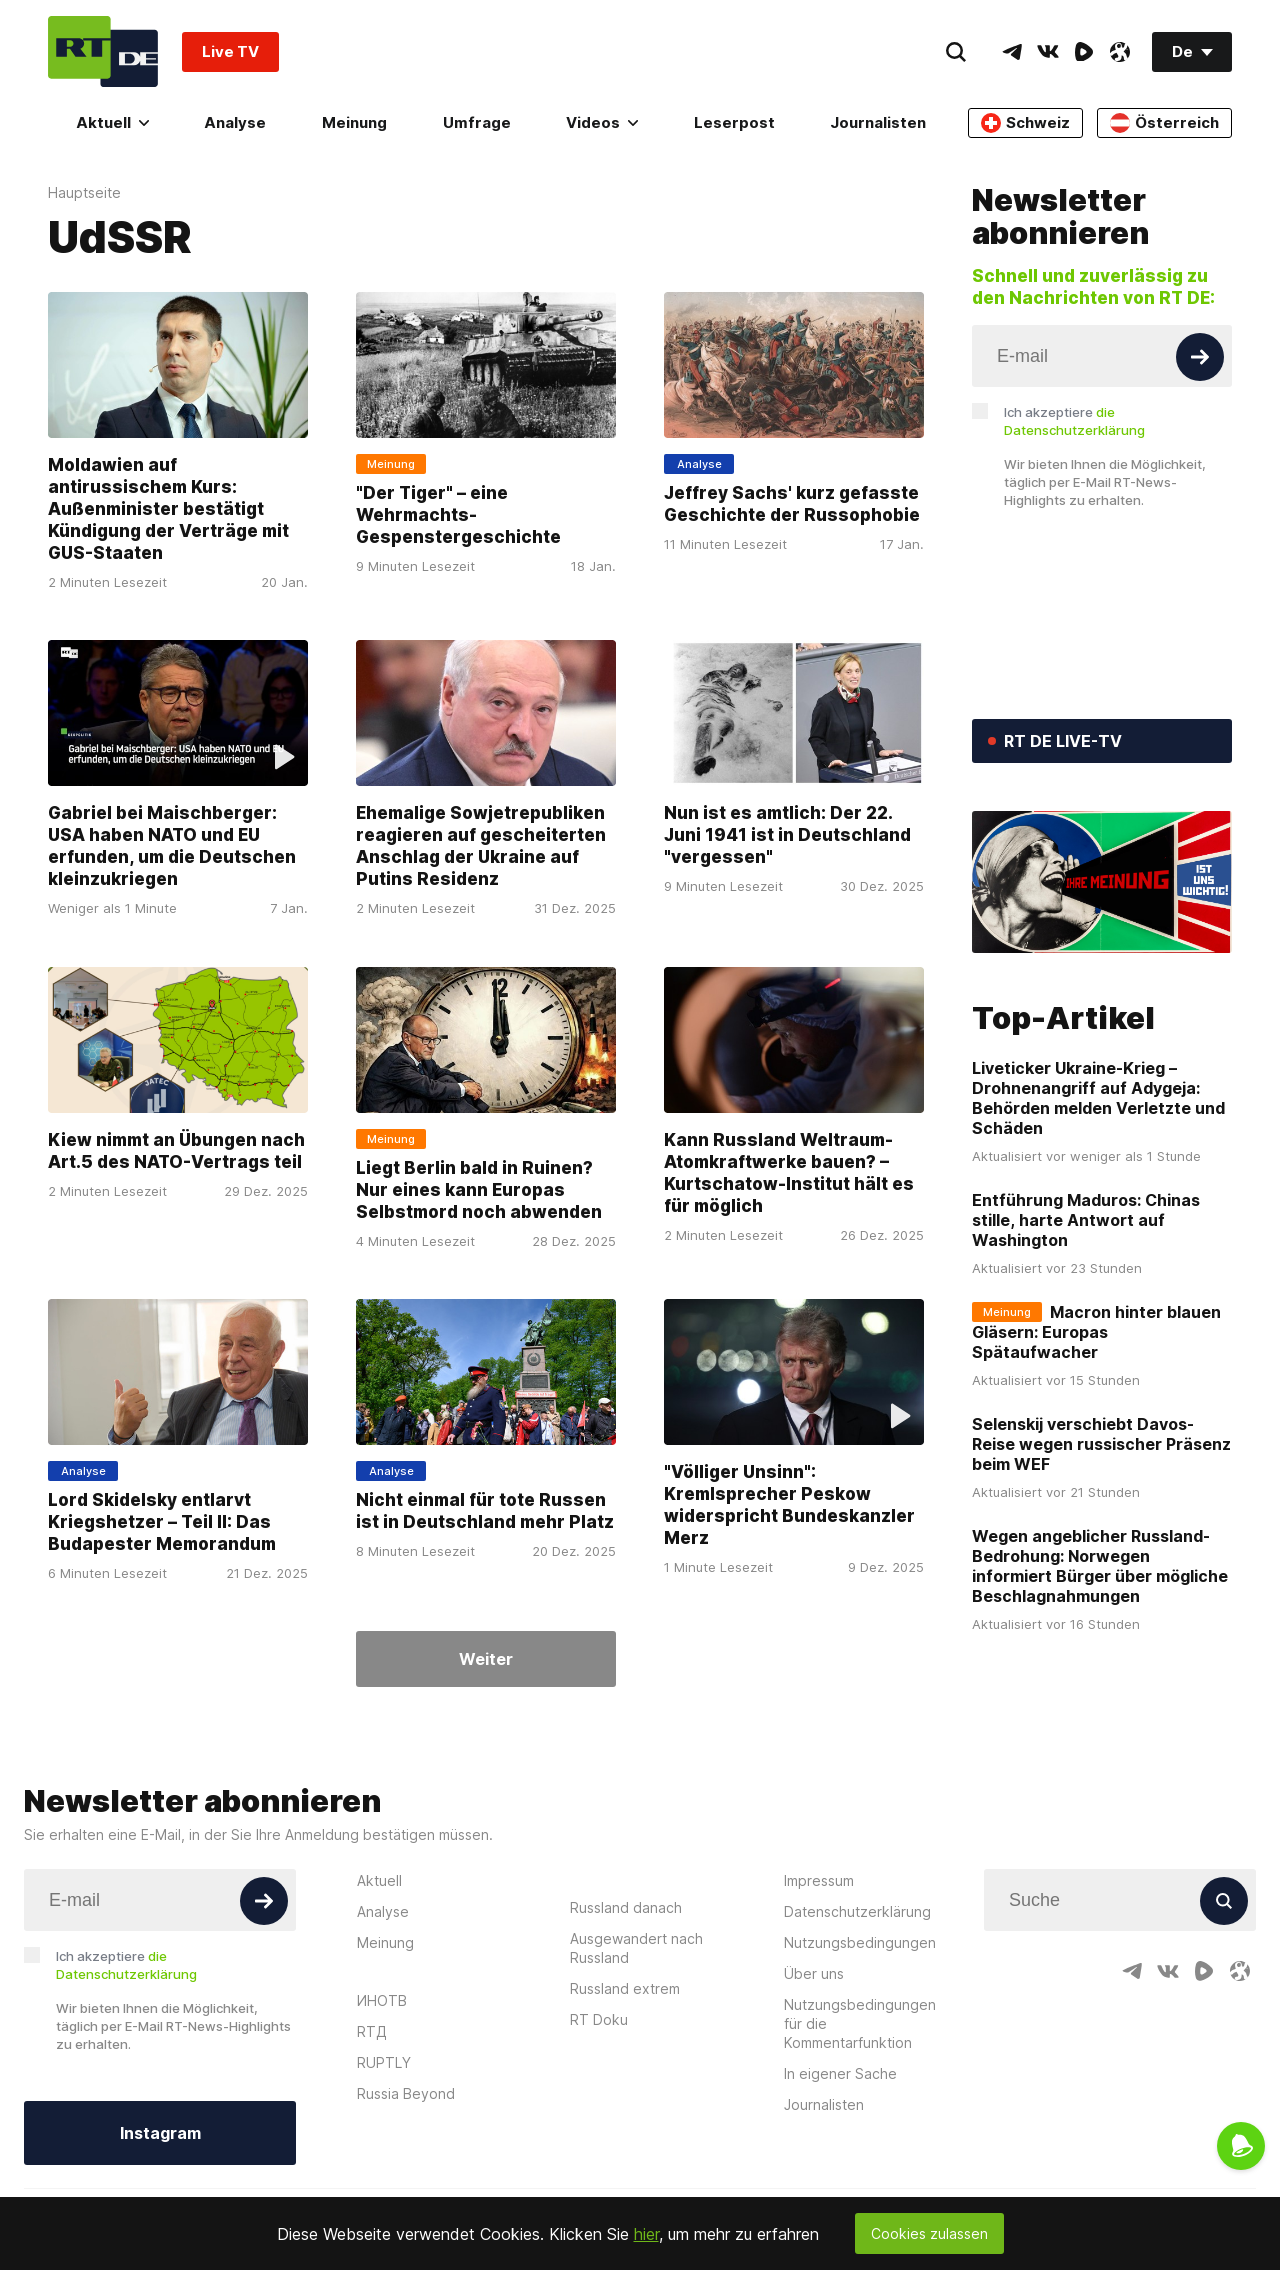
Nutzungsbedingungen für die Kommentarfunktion (860, 2023)
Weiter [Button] (486, 1659)
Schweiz (1025, 123)
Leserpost (734, 122)
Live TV (230, 51)
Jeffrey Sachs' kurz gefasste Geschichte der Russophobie (792, 504)
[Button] (1200, 357)
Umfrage (477, 122)
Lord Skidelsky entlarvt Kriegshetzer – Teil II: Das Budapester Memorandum (162, 1522)
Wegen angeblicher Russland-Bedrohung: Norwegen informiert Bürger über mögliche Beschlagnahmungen (1100, 1566)
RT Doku (599, 2019)
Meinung (354, 122)
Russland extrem (625, 1988)
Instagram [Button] (160, 2133)
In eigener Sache (840, 2073)
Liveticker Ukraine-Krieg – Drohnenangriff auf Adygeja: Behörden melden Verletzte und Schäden (1098, 1098)
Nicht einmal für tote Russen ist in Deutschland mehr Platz (485, 1511)
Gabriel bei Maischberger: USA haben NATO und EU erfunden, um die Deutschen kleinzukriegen (172, 847)
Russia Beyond (406, 2093)
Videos (602, 122)
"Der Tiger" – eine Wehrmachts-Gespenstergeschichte (458, 515)
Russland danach (626, 1907)
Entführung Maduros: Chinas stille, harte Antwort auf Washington (1086, 1220)
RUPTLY (384, 2062)
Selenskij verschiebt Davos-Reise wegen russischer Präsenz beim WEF (1101, 1444)
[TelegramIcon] (1012, 52)
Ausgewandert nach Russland (636, 1948)
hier (646, 2234)
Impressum (819, 1880)
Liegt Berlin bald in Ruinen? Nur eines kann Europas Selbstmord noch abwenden (479, 1190)
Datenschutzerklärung (857, 1911)
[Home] (103, 51)
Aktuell (112, 122)
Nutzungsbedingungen (860, 1942)
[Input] (1102, 356)
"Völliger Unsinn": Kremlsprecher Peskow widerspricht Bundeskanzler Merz (789, 1505)
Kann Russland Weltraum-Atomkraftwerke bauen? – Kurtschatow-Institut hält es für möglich (789, 1173)
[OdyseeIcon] (1120, 52)
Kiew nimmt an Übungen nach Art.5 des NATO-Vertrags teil (176, 1151)
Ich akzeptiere (1074, 421)
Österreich (1164, 123)
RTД (372, 2031)
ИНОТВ (382, 2000)
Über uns (814, 1973)
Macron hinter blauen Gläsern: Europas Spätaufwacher (1096, 1332)
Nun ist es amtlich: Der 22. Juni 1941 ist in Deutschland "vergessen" (787, 836)
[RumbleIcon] (1084, 52)
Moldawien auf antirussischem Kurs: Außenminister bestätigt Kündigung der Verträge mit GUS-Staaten (168, 509)
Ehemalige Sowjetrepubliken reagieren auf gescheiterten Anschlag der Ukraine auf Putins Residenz (481, 847)
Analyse (235, 122)
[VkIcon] (1048, 52)
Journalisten (878, 122)
